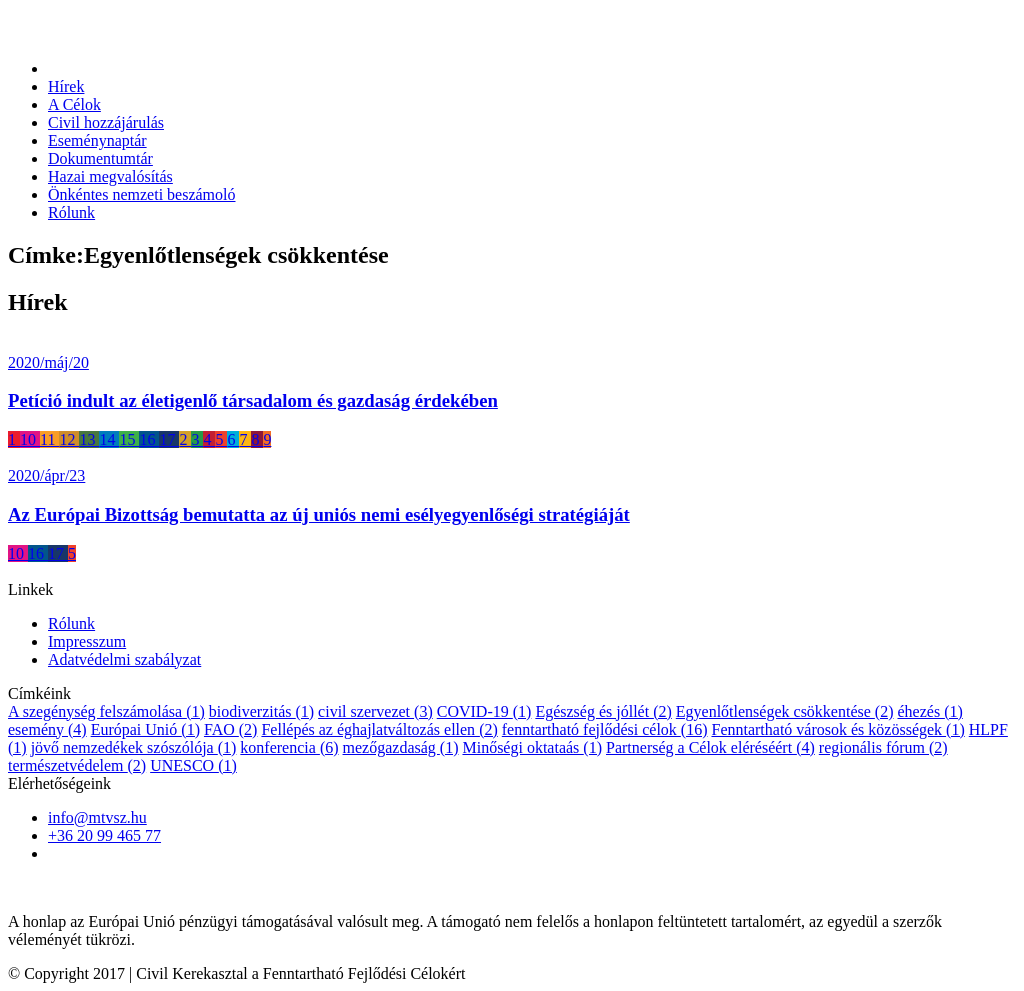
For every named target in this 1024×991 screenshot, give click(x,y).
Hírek (66, 86)
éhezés (929, 711)
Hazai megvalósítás (110, 176)
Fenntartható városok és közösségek (837, 729)
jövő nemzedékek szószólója (134, 747)
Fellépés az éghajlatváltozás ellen (379, 729)
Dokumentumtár (100, 158)
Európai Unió (145, 729)
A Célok (74, 104)
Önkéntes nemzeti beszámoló (142, 194)
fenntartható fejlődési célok (605, 729)
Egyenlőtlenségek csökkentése (785, 711)
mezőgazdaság (401, 747)
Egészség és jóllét (603, 711)
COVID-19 (484, 711)
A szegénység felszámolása (106, 711)
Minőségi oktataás (532, 747)
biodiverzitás (261, 711)
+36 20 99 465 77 (104, 835)
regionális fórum (883, 747)
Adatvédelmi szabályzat (124, 659)
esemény (47, 729)
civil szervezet (375, 711)
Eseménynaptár (97, 140)
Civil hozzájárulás (106, 122)
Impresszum (87, 641)
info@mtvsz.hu (97, 817)
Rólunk (71, 212)
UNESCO (193, 765)
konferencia (289, 747)
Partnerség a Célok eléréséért (710, 747)
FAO (230, 729)
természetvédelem (77, 765)
